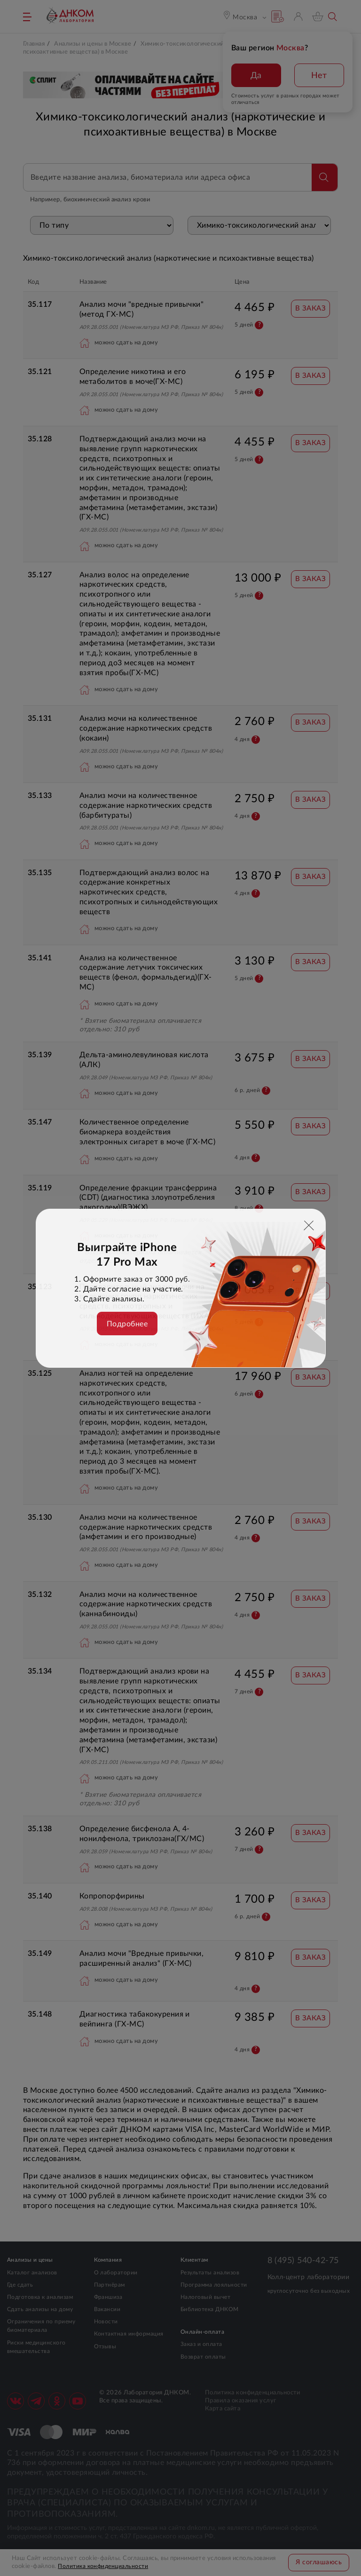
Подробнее (127, 1324)
